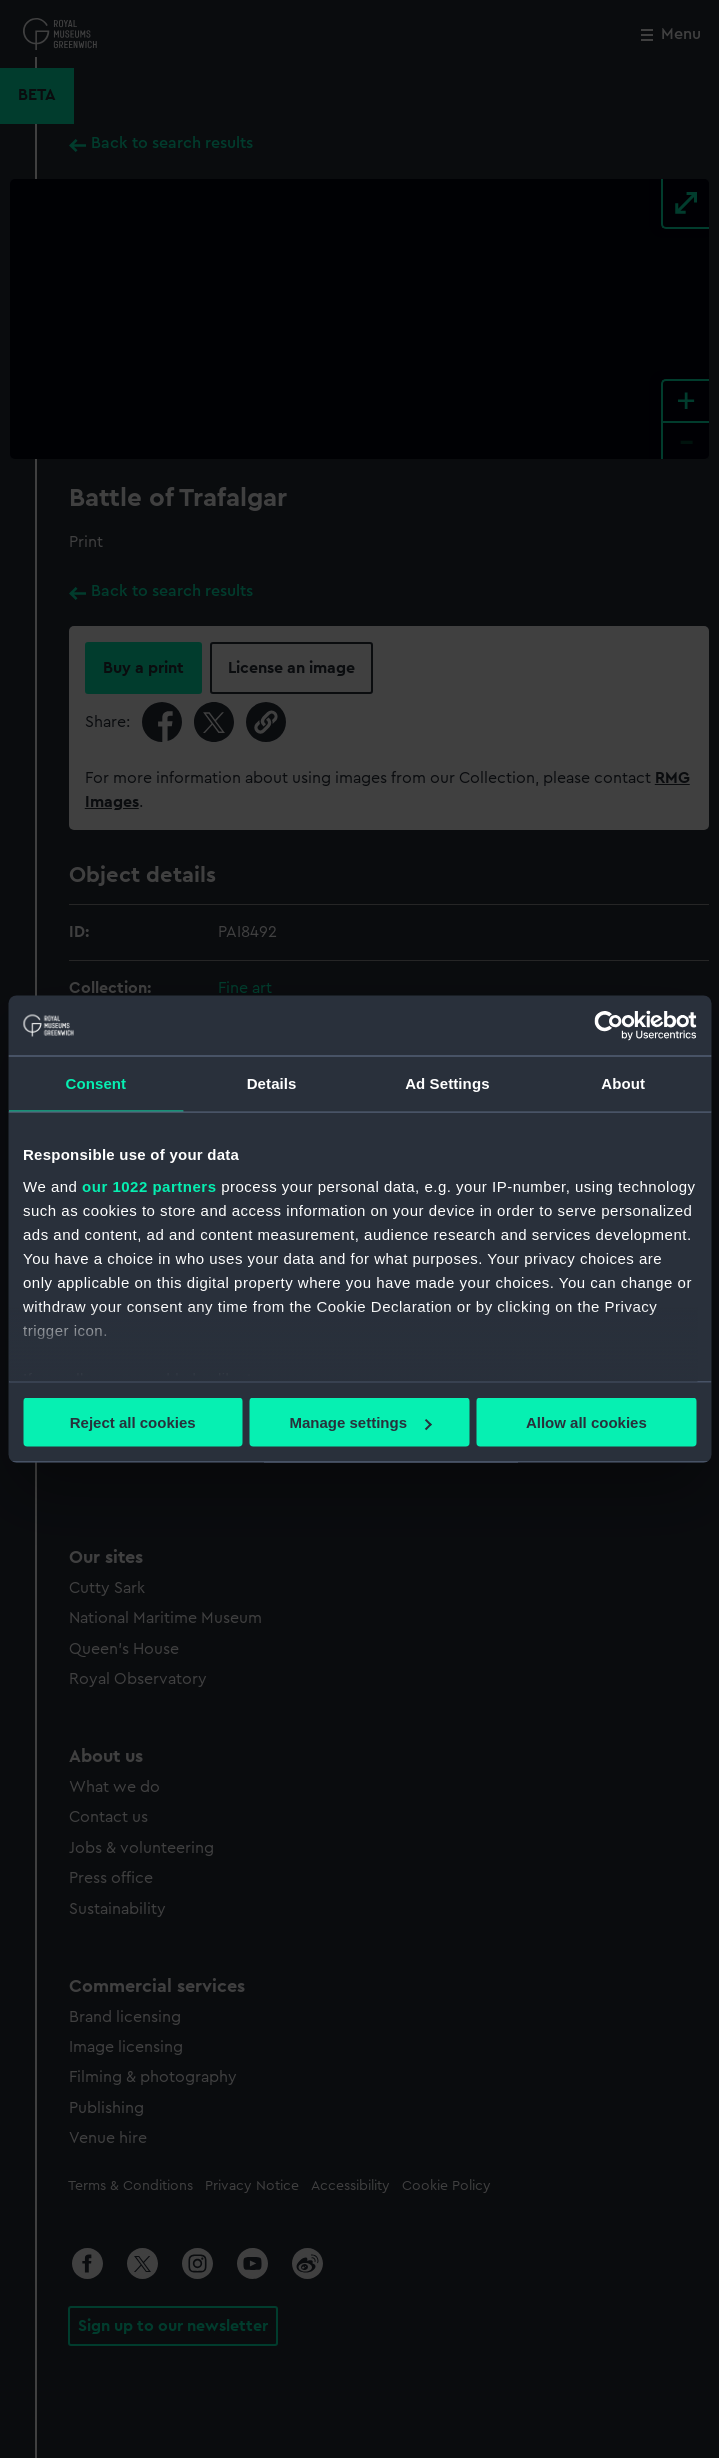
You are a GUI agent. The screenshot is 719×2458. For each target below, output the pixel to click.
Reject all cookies (133, 1422)
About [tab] (623, 1083)
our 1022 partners (149, 1185)
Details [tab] (272, 1083)
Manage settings (360, 1422)
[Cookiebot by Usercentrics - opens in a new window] (608, 1026)
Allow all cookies (586, 1422)
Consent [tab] (96, 1083)
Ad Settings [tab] (447, 1083)
